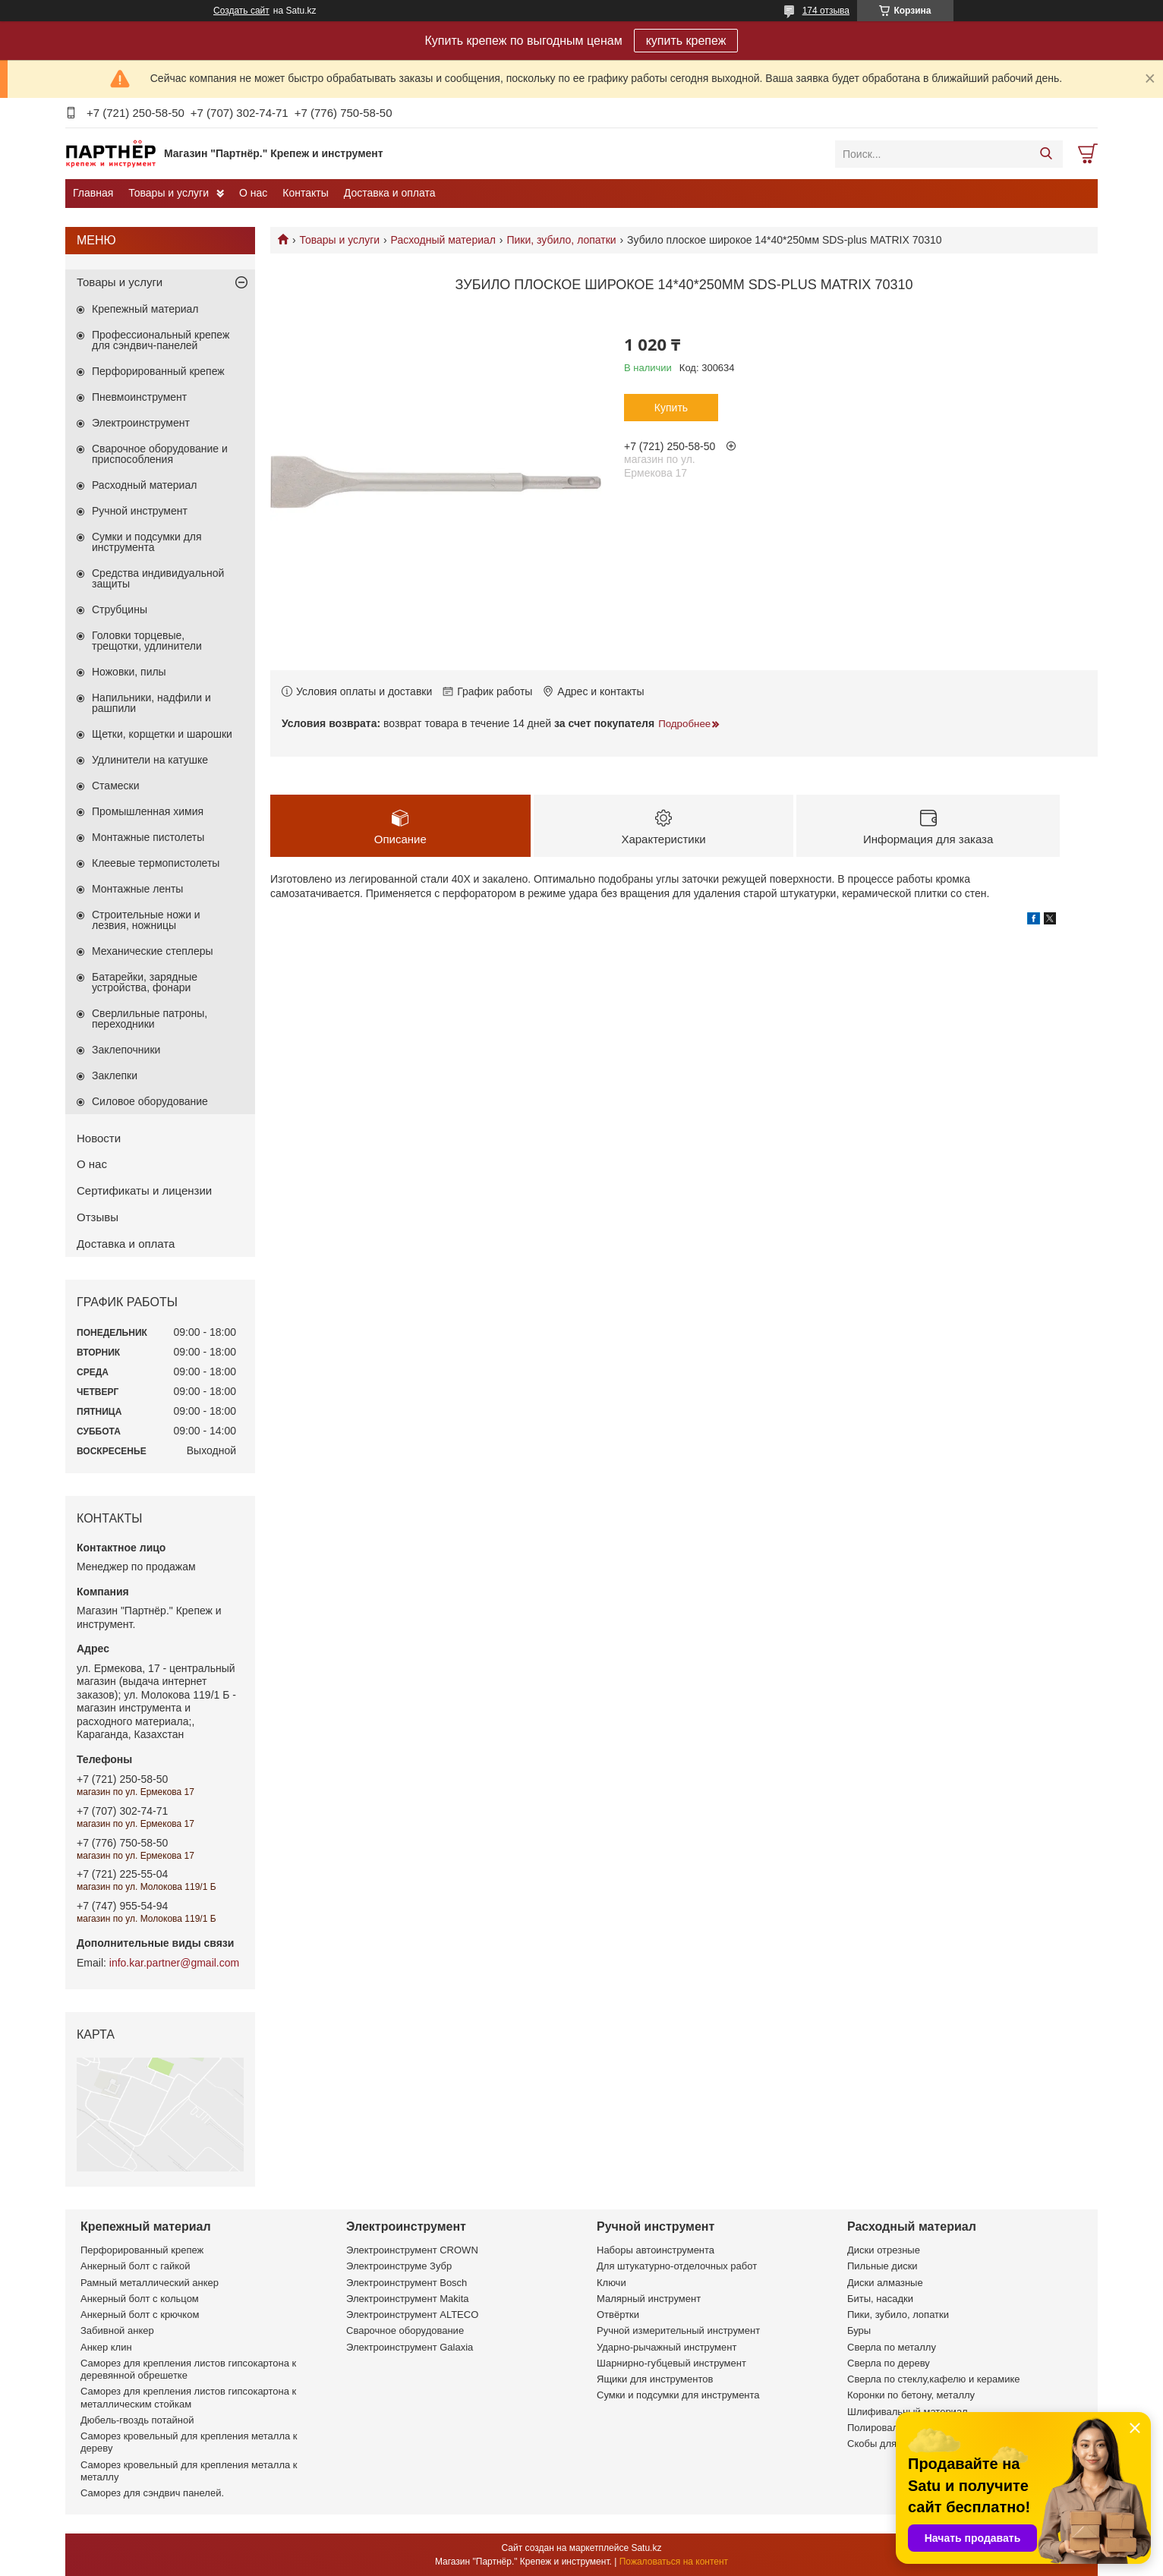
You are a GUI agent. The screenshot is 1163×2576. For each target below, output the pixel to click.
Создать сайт (241, 10)
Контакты (305, 193)
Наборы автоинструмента (655, 2250)
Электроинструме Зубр (399, 2266)
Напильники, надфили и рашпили (151, 702)
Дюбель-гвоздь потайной (137, 2420)
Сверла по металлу (891, 2347)
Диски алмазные (885, 2282)
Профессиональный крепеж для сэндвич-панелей (160, 340)
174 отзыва (825, 10)
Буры (859, 2330)
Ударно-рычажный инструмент (666, 2347)
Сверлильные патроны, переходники (149, 1018)
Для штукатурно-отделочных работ (677, 2266)
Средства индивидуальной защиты (158, 578)
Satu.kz (646, 2548)
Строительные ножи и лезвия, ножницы (146, 920)
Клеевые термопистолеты (155, 863)
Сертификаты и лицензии (144, 1190)
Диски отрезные (883, 2250)
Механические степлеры (152, 951)
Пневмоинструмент (139, 397)
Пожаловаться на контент (673, 2561)
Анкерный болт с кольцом (139, 2298)
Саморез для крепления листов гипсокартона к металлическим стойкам (188, 2397)
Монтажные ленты (137, 889)
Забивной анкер (117, 2330)
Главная (93, 193)
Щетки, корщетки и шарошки (162, 734)
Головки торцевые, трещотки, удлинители (147, 640)
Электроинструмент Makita (407, 2298)
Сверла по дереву (888, 2363)
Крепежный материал (145, 309)
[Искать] (1046, 154)
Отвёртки (618, 2314)
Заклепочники (126, 1050)
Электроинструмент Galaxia (409, 2347)
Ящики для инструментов (655, 2379)
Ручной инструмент (140, 511)
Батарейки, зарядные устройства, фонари (144, 982)
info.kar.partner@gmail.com (174, 1963)
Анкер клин (106, 2347)
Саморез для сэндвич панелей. (152, 2493)
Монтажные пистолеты (148, 837)
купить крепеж (686, 40)
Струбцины (119, 609)
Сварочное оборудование (405, 2330)
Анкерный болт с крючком (139, 2314)
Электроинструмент (141, 423)
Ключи (611, 2282)
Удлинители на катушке (150, 760)
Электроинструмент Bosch (406, 2282)
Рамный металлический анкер (149, 2282)
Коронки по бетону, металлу (911, 2395)
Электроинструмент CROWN (412, 2250)
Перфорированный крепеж (158, 371)
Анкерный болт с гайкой (135, 2266)
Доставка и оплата (390, 193)
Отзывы (97, 1217)
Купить (671, 408)
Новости (99, 1138)
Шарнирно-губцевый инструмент (671, 2363)
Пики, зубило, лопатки (561, 240)
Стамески (116, 785)
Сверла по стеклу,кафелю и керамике (933, 2379)
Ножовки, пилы (129, 672)
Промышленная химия (147, 811)
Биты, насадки (880, 2298)
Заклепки (114, 1075)
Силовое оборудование (150, 1101)
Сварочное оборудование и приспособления (160, 453)
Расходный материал (443, 240)
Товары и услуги (168, 193)
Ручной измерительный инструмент (678, 2330)
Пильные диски (882, 2266)
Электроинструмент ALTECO (412, 2314)
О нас (253, 193)
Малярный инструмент (649, 2298)
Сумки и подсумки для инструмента (147, 542)
